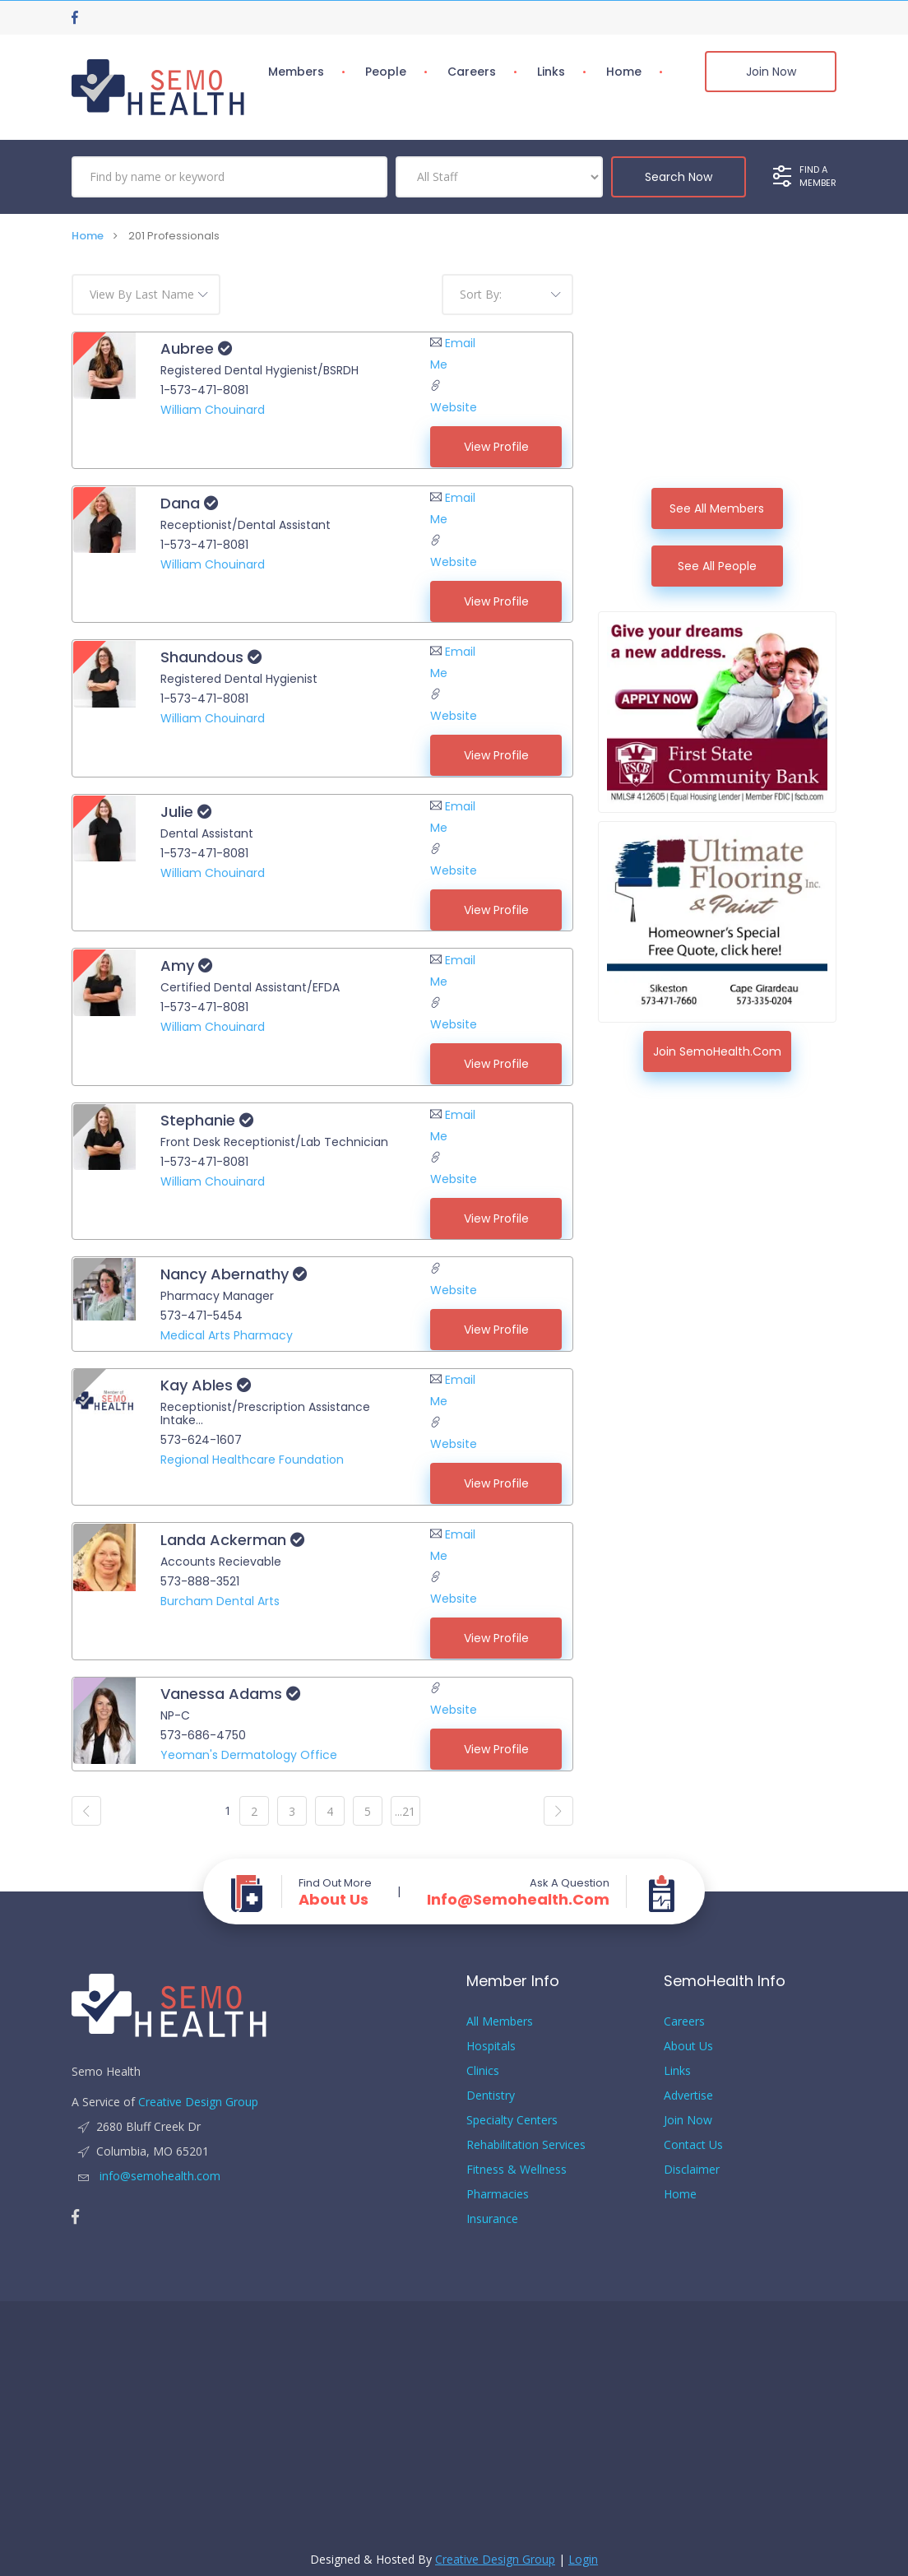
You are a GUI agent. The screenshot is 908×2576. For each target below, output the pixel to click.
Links (551, 71)
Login (583, 2547)
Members (296, 71)
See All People (717, 566)
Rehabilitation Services (526, 2133)
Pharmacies (497, 2182)
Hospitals (491, 2034)
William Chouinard (212, 409)
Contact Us (693, 2133)
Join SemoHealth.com (717, 1051)
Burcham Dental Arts (219, 1591)
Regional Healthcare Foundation (251, 1451)
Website (453, 407)
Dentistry (490, 2083)
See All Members (716, 508)
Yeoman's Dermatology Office (248, 1744)
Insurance (492, 2207)
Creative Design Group (198, 2090)
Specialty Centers (512, 2108)
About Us (333, 1888)
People (385, 71)
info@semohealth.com (518, 1888)
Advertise (688, 2083)
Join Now (771, 71)
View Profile (496, 447)
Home (624, 71)
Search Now (678, 177)
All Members (499, 2009)
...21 (405, 1800)
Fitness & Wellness (516, 2157)
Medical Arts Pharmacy (226, 1328)
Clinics (482, 2059)
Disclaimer (692, 2157)
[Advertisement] (717, 377)
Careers (471, 71)
